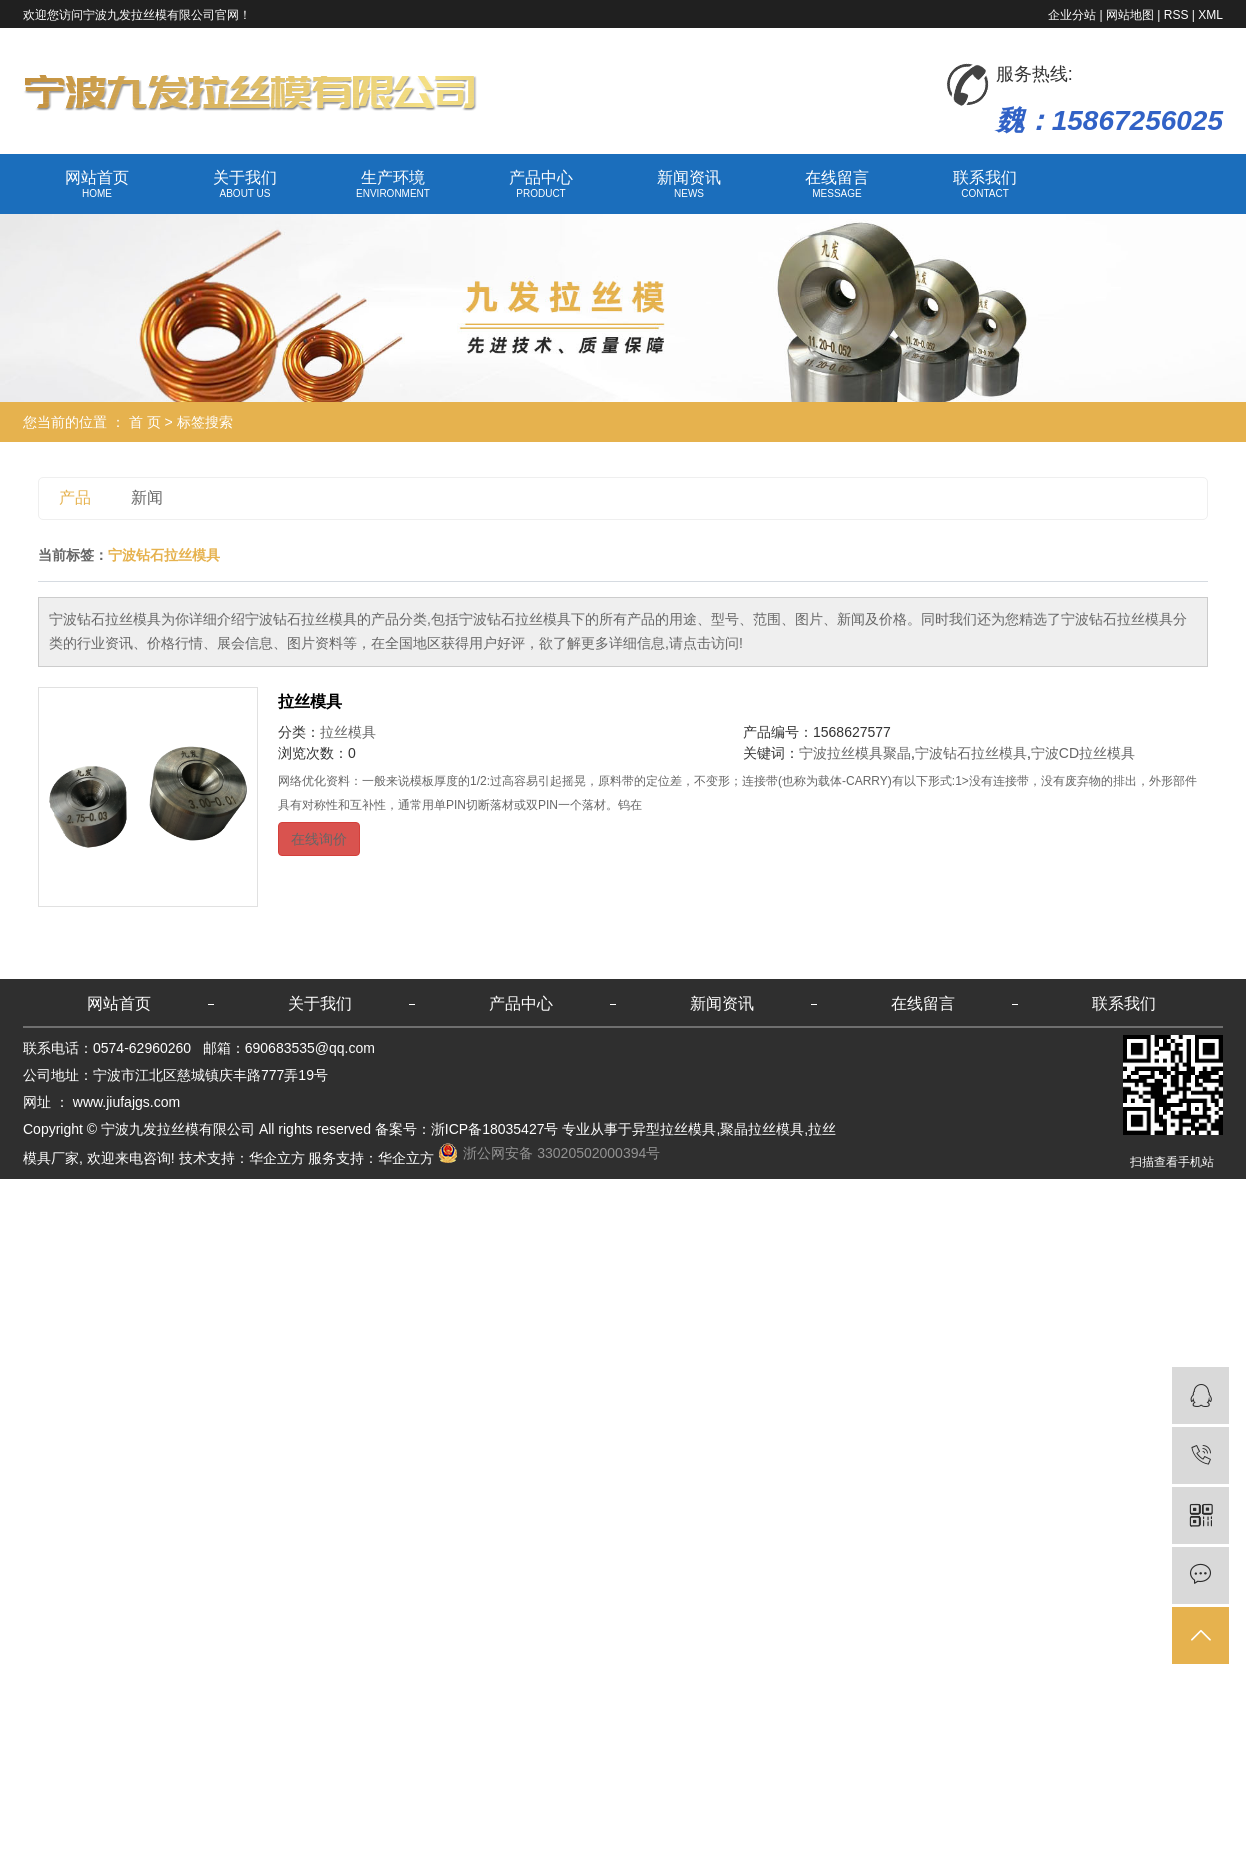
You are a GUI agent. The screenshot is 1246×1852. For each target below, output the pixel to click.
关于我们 (245, 185)
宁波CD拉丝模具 (1083, 753)
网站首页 (97, 185)
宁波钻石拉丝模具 (971, 753)
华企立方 (277, 1158)
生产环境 (393, 185)
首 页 (145, 422)
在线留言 (837, 185)
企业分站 (1072, 15)
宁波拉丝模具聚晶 (855, 753)
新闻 (147, 497)
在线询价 (319, 839)
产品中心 (541, 185)
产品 (75, 497)
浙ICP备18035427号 (495, 1129)
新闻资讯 (689, 185)
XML (1210, 15)
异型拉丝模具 (674, 1129)
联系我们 (985, 185)
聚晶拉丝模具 (762, 1129)
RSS (1176, 15)
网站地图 (1130, 15)
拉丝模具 (310, 701)
